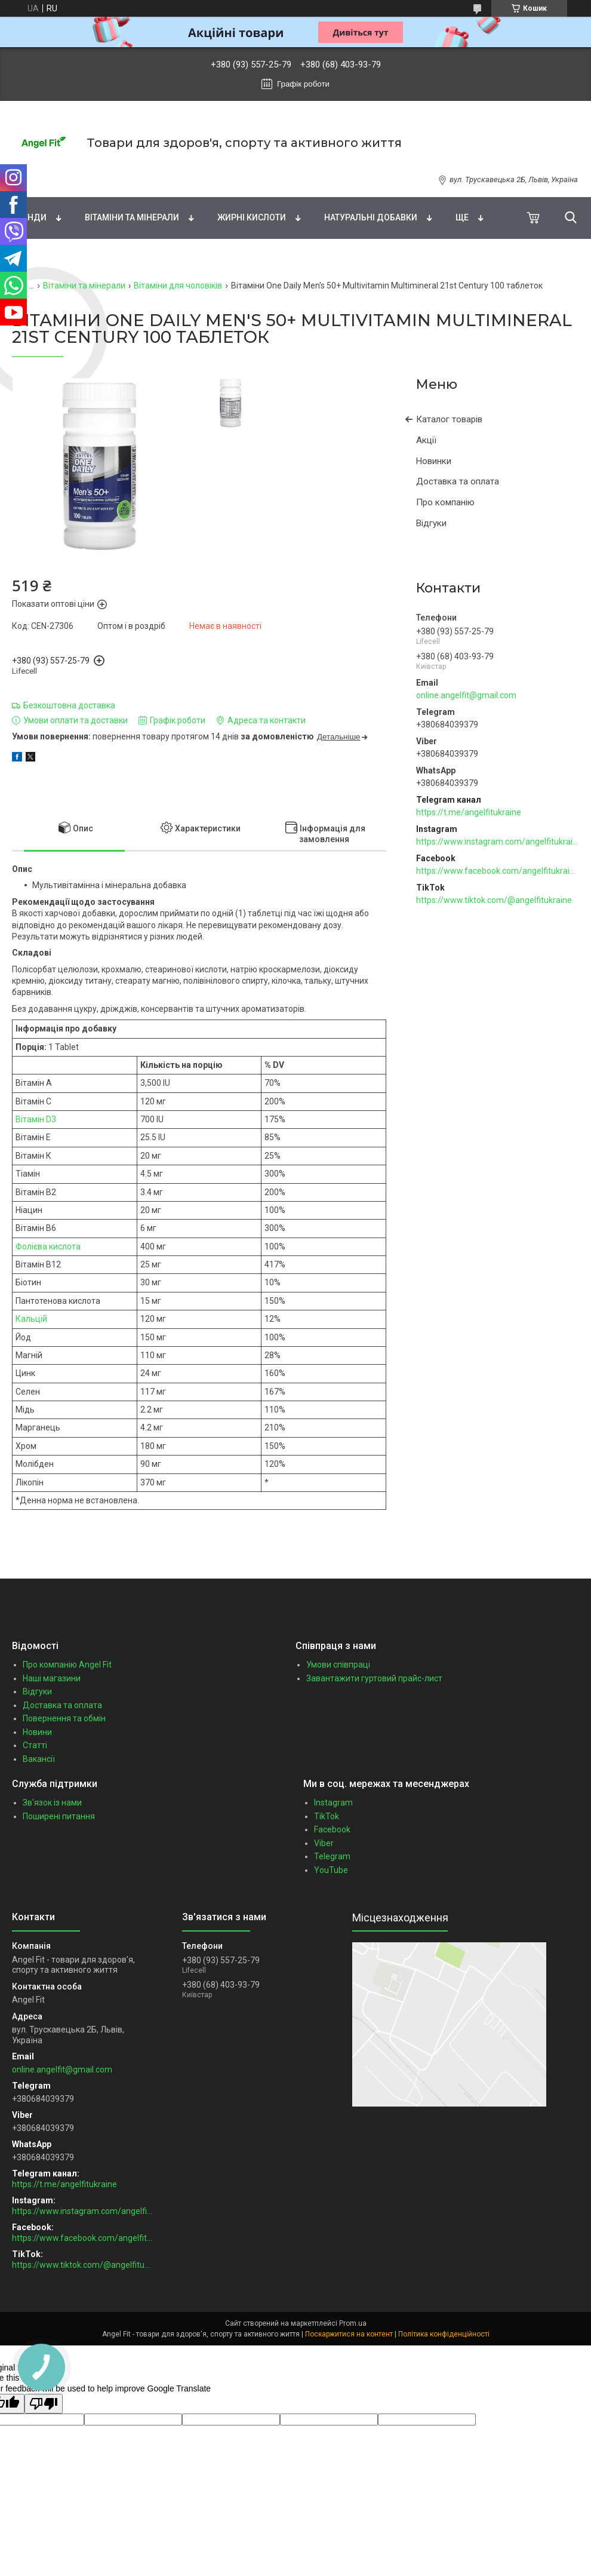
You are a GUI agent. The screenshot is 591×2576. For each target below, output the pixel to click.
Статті (35, 1745)
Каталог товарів (449, 419)
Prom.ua (353, 2323)
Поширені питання (59, 1816)
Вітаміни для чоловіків (178, 285)
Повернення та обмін (64, 1718)
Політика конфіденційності (444, 2334)
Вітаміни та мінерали (132, 217)
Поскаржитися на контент (349, 2334)
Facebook (332, 1829)
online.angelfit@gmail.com (466, 695)
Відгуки (431, 523)
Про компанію (445, 502)
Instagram (333, 1802)
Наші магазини (52, 1678)
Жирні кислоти (251, 217)
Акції (426, 440)
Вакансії (39, 1759)
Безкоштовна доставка (69, 705)
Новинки (433, 461)
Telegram (332, 1856)
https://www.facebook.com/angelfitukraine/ (497, 871)
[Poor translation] (43, 2404)
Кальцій (31, 1319)
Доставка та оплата (457, 481)
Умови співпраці (338, 1664)
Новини (37, 1732)
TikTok (326, 1816)
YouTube (331, 1870)
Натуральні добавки (370, 217)
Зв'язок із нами (52, 1802)
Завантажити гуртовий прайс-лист (374, 1678)
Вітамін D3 (36, 1119)
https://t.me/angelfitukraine (468, 812)
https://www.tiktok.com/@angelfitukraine (494, 900)
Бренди (29, 217)
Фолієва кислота (48, 1246)
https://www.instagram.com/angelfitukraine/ (497, 841)
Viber (324, 1843)
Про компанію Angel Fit (67, 1664)
